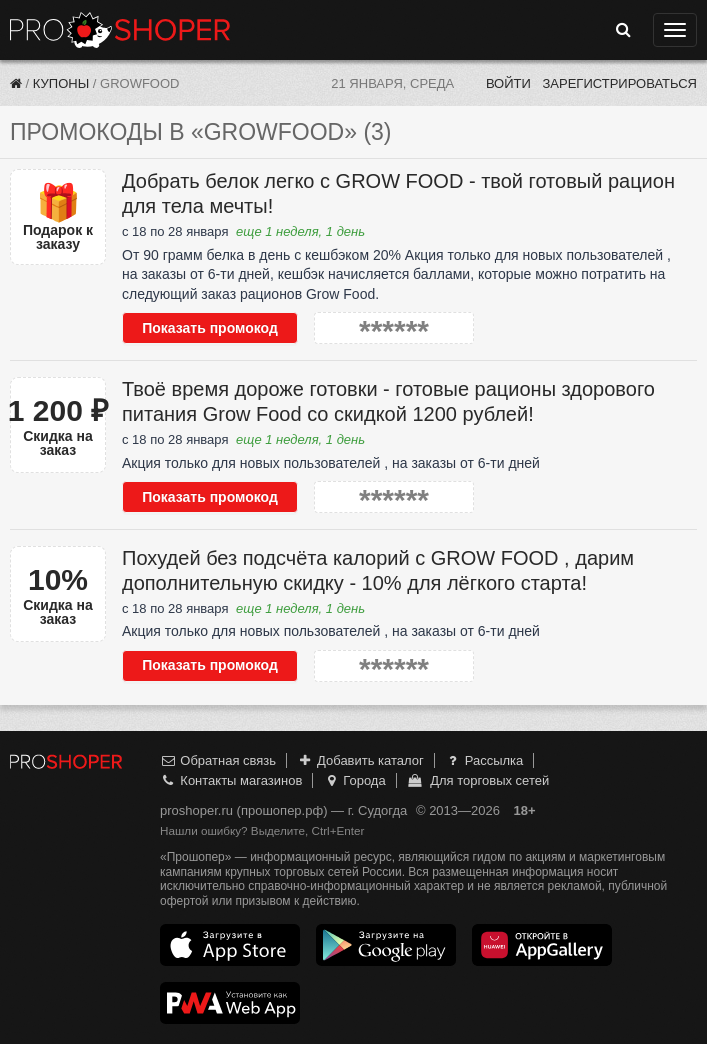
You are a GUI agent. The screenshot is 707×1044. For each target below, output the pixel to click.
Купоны (61, 83)
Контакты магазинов (231, 780)
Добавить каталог (360, 760)
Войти (508, 83)
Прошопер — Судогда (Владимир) (120, 30)
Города (354, 780)
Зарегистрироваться (619, 83)
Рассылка (483, 760)
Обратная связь (218, 760)
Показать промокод (210, 328)
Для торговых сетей (477, 780)
